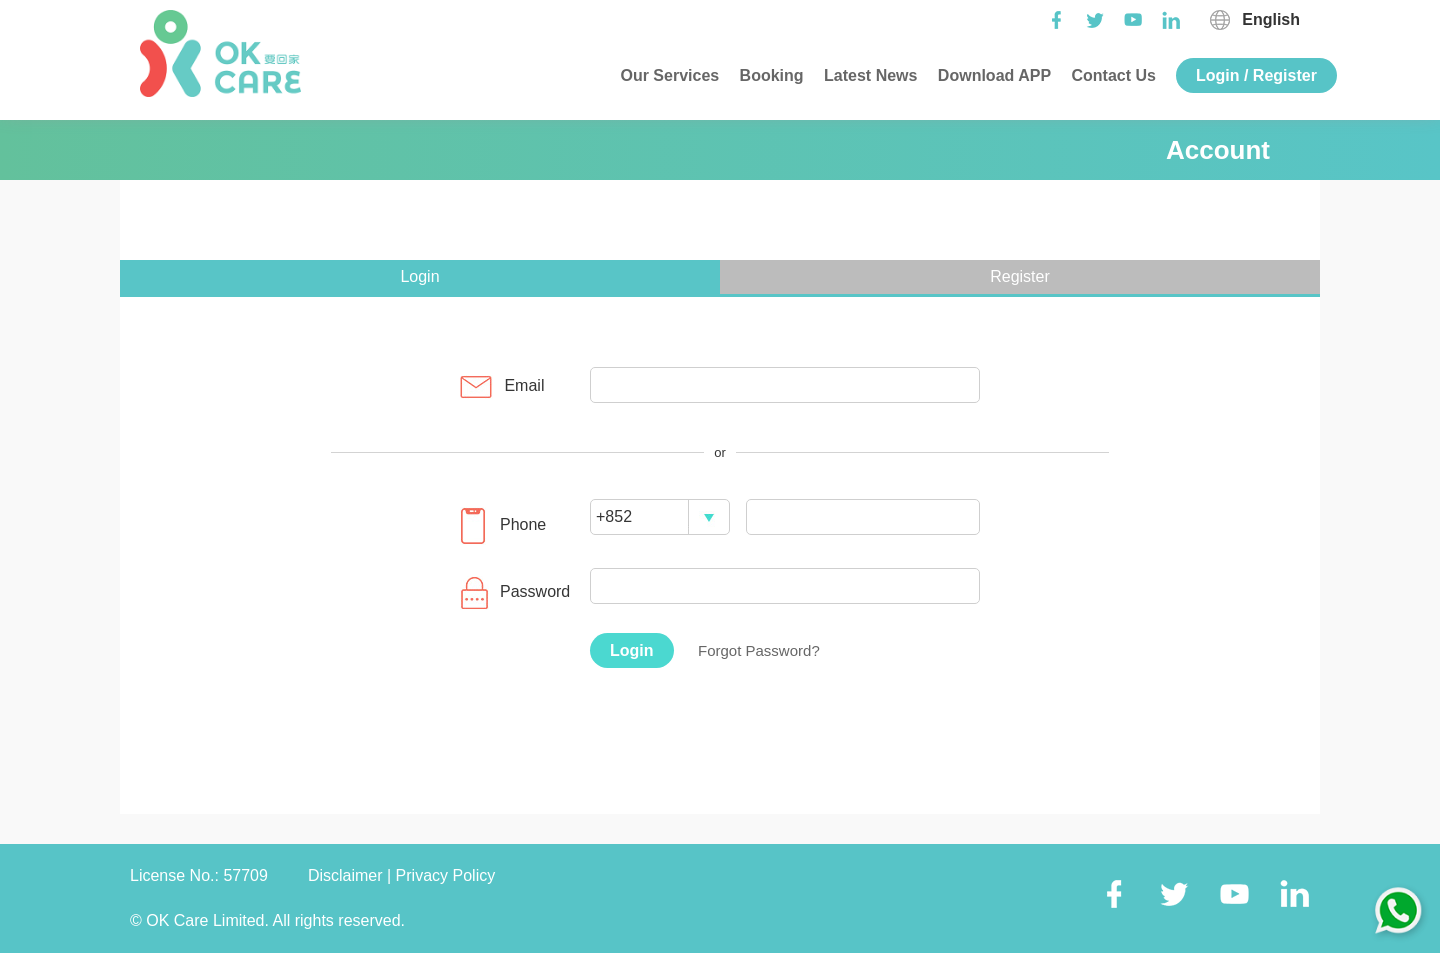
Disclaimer (347, 875)
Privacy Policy (446, 875)
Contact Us (1111, 75)
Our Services (667, 75)
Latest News (869, 75)
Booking (769, 75)
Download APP (992, 75)
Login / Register (1256, 75)
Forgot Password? (759, 650)
